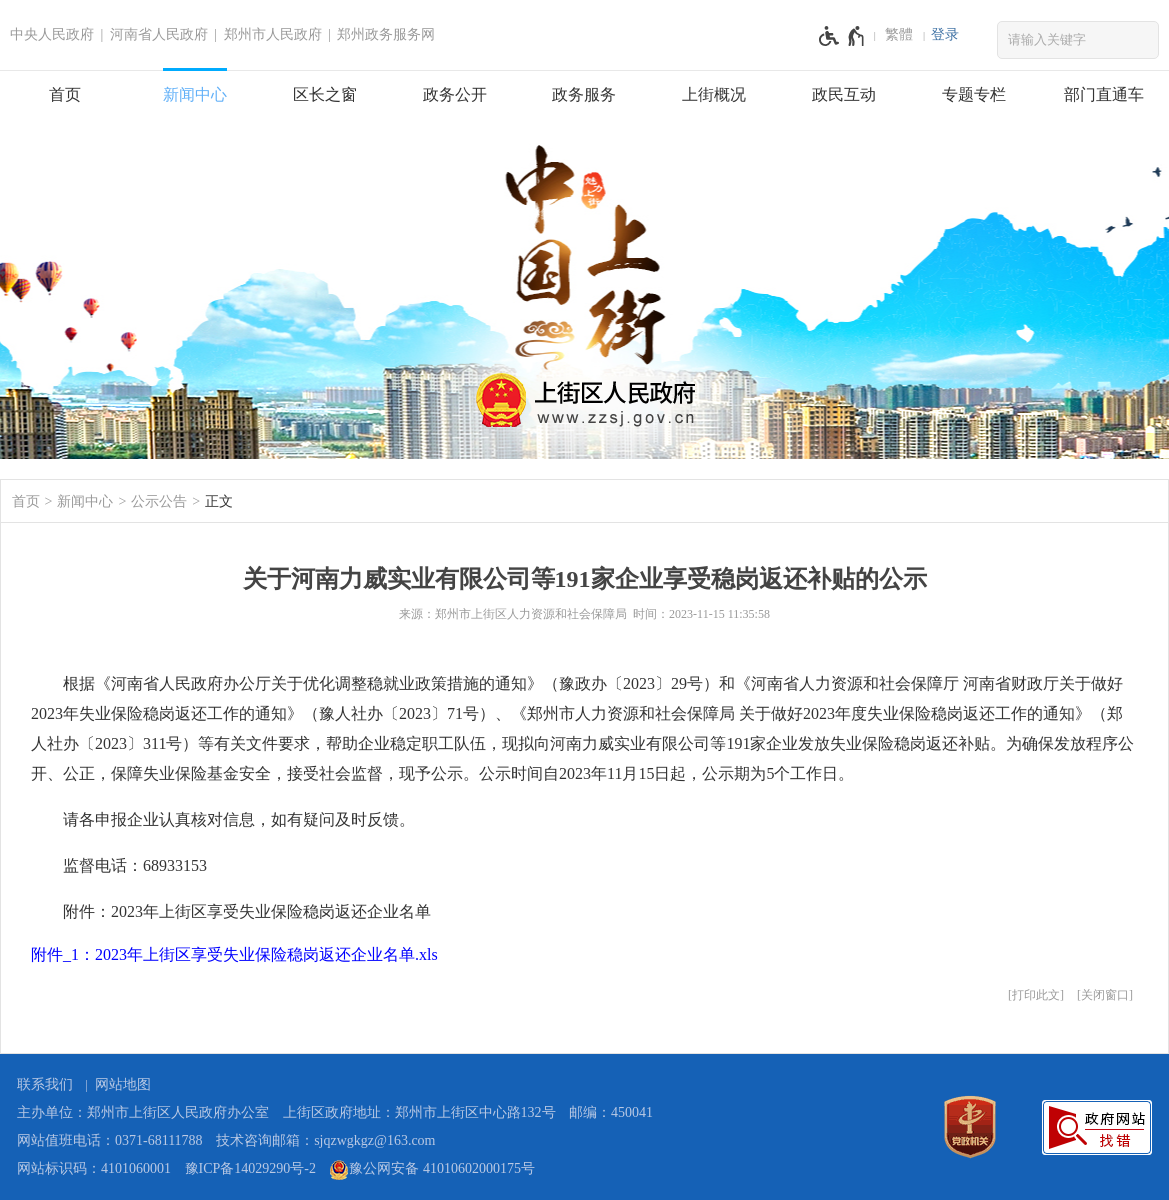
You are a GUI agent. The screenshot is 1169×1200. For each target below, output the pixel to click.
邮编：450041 (611, 1112)
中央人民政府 (52, 34)
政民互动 (844, 94)
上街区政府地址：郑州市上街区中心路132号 (419, 1112)
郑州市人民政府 (273, 34)
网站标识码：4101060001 (94, 1168)
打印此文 (1036, 995)
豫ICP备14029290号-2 (250, 1168)
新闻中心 (195, 94)
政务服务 (584, 94)
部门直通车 (1104, 94)
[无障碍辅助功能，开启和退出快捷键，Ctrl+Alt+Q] (842, 36)
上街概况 (714, 94)
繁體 (899, 34)
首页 (65, 94)
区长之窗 (325, 94)
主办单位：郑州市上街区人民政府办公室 (143, 1112)
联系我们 (45, 1084)
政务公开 (455, 94)
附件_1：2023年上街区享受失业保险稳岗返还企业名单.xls (234, 954)
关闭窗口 (1105, 995)
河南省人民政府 (159, 34)
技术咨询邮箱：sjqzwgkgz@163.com (325, 1140)
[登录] (945, 35)
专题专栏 (974, 94)
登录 (945, 34)
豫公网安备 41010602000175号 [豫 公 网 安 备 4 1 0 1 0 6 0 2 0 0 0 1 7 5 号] (432, 1170)
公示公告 (159, 501)
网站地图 (123, 1084)
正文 (219, 501)
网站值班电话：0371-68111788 (110, 1140)
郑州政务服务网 (386, 34)
